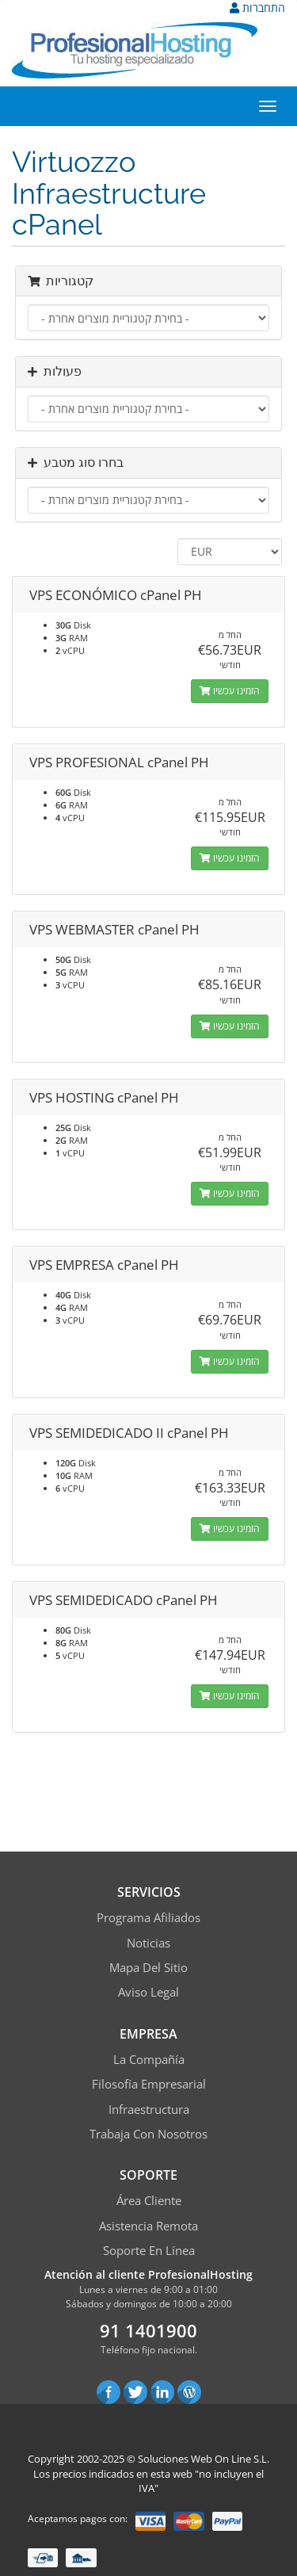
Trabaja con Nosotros (148, 2134)
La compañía (149, 2059)
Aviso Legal (148, 1992)
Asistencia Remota (148, 2226)
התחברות (257, 7)
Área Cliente (148, 2200)
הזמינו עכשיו (230, 691)
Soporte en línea (149, 2250)
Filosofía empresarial (149, 2084)
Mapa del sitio (148, 1967)
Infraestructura (149, 2109)
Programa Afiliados (148, 1917)
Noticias (148, 1943)
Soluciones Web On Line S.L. (203, 2459)
